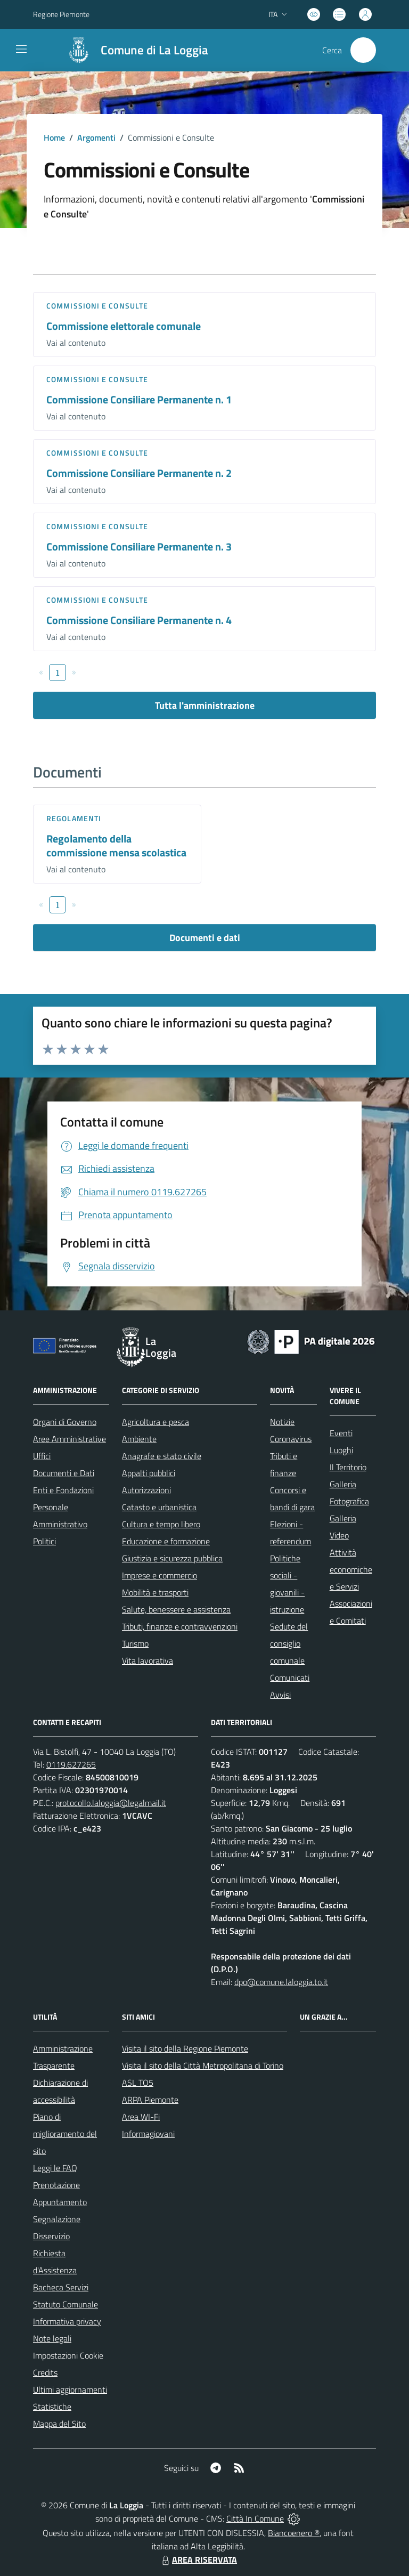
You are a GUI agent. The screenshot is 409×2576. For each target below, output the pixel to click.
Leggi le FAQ (55, 2167)
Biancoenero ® (294, 2532)
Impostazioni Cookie (68, 2355)
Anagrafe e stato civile (161, 1455)
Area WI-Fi (141, 2116)
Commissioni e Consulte (97, 305)
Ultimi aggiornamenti (70, 2389)
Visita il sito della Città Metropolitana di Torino (202, 2065)
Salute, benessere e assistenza (176, 1609)
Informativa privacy (67, 2321)
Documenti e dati (204, 937)
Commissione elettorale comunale (123, 326)
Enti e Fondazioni (63, 1490)
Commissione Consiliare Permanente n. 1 (139, 399)
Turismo (135, 1643)
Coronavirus (291, 1438)
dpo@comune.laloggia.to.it (281, 1981)
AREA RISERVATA (198, 2559)
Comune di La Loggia (154, 50)
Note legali (52, 2338)
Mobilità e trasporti (155, 1592)
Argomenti (96, 137)
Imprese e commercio (159, 1575)
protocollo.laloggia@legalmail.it (110, 1802)
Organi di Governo (64, 1421)
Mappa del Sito (59, 2423)
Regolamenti (73, 818)
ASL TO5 (137, 2082)
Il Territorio (348, 1467)
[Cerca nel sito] (363, 50)
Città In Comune (255, 2518)
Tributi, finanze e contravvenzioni (180, 1626)
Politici (44, 1541)
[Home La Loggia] (132, 50)
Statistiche (52, 2406)
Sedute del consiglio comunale (289, 1643)
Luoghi (341, 1450)
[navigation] (21, 49)
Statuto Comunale (65, 2304)
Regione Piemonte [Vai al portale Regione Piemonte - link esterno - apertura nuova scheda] (61, 14)
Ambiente (139, 1438)
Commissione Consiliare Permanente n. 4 (139, 620)
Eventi (341, 1433)
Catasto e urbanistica (159, 1507)
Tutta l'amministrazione (205, 705)
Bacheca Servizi (60, 2287)
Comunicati (289, 1677)
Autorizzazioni (146, 1490)
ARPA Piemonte (150, 2099)
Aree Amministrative (69, 1438)
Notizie (282, 1421)
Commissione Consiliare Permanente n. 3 (139, 546)
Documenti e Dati (63, 1473)
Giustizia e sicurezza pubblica (172, 1558)
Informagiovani (148, 2133)
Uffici (42, 1455)
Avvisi (280, 1694)
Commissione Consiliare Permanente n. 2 (139, 473)
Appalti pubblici (148, 1473)
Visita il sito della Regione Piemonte (185, 2048)
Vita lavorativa (147, 1660)
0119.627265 (71, 1764)
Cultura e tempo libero (161, 1524)
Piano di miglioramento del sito (65, 2133)
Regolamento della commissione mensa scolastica (116, 845)
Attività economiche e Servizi (351, 1569)
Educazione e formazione (166, 1541)
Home (54, 137)
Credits (45, 2372)
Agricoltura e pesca (155, 1421)
